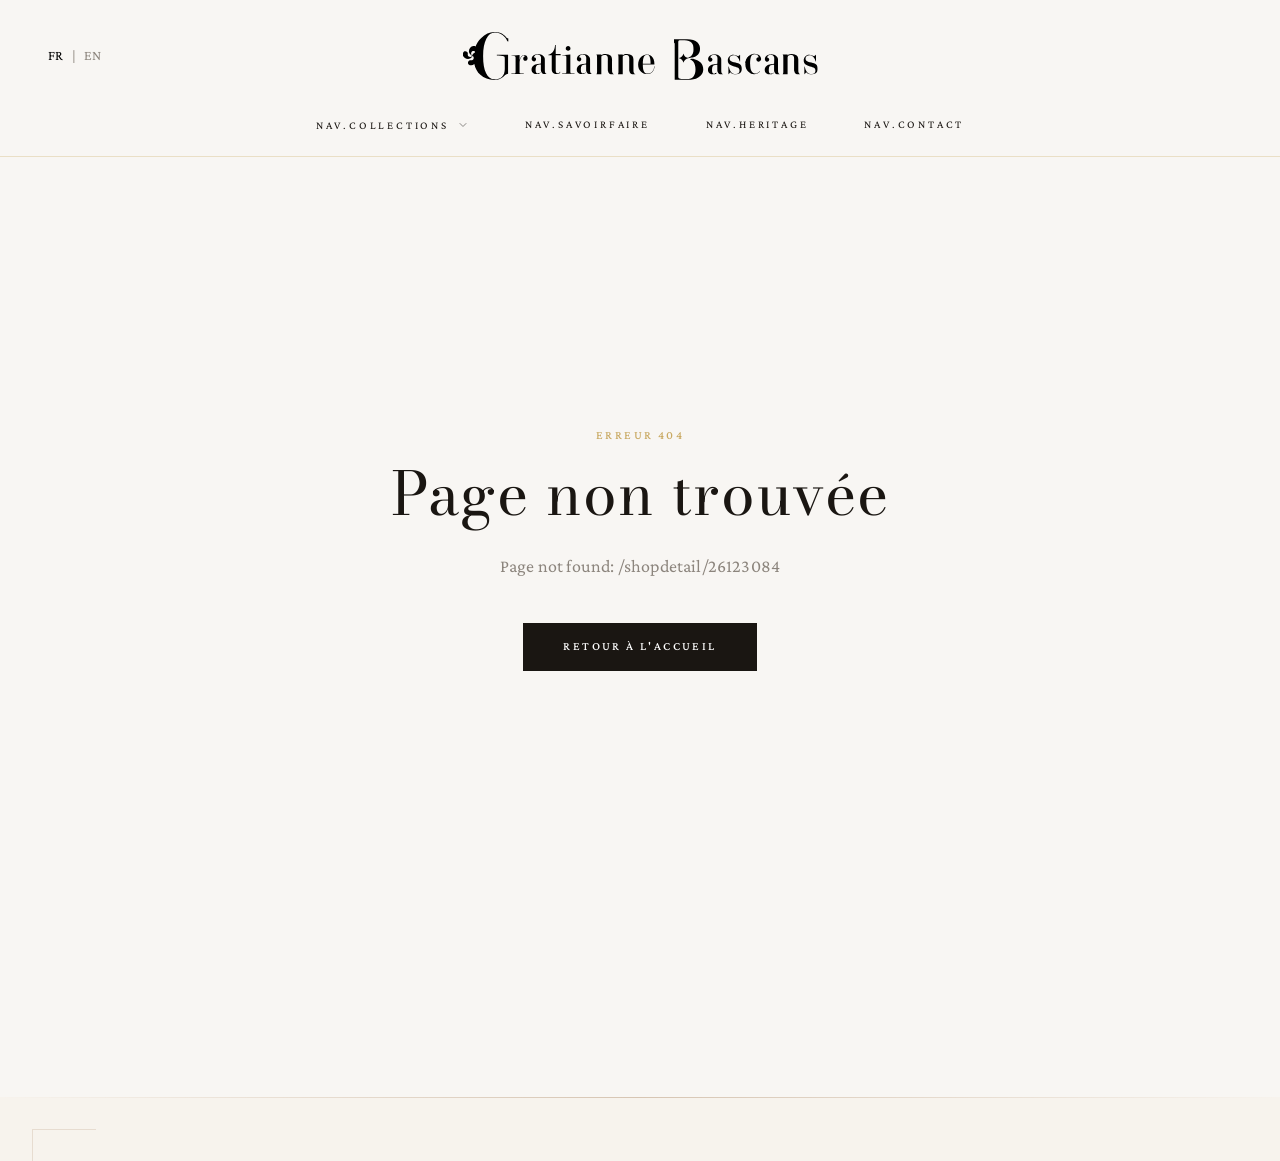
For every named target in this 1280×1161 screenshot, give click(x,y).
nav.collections (392, 125)
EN (93, 55)
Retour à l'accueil (639, 646)
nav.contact (914, 124)
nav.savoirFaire (587, 124)
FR (56, 55)
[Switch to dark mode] (1218, 56)
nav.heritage (757, 124)
